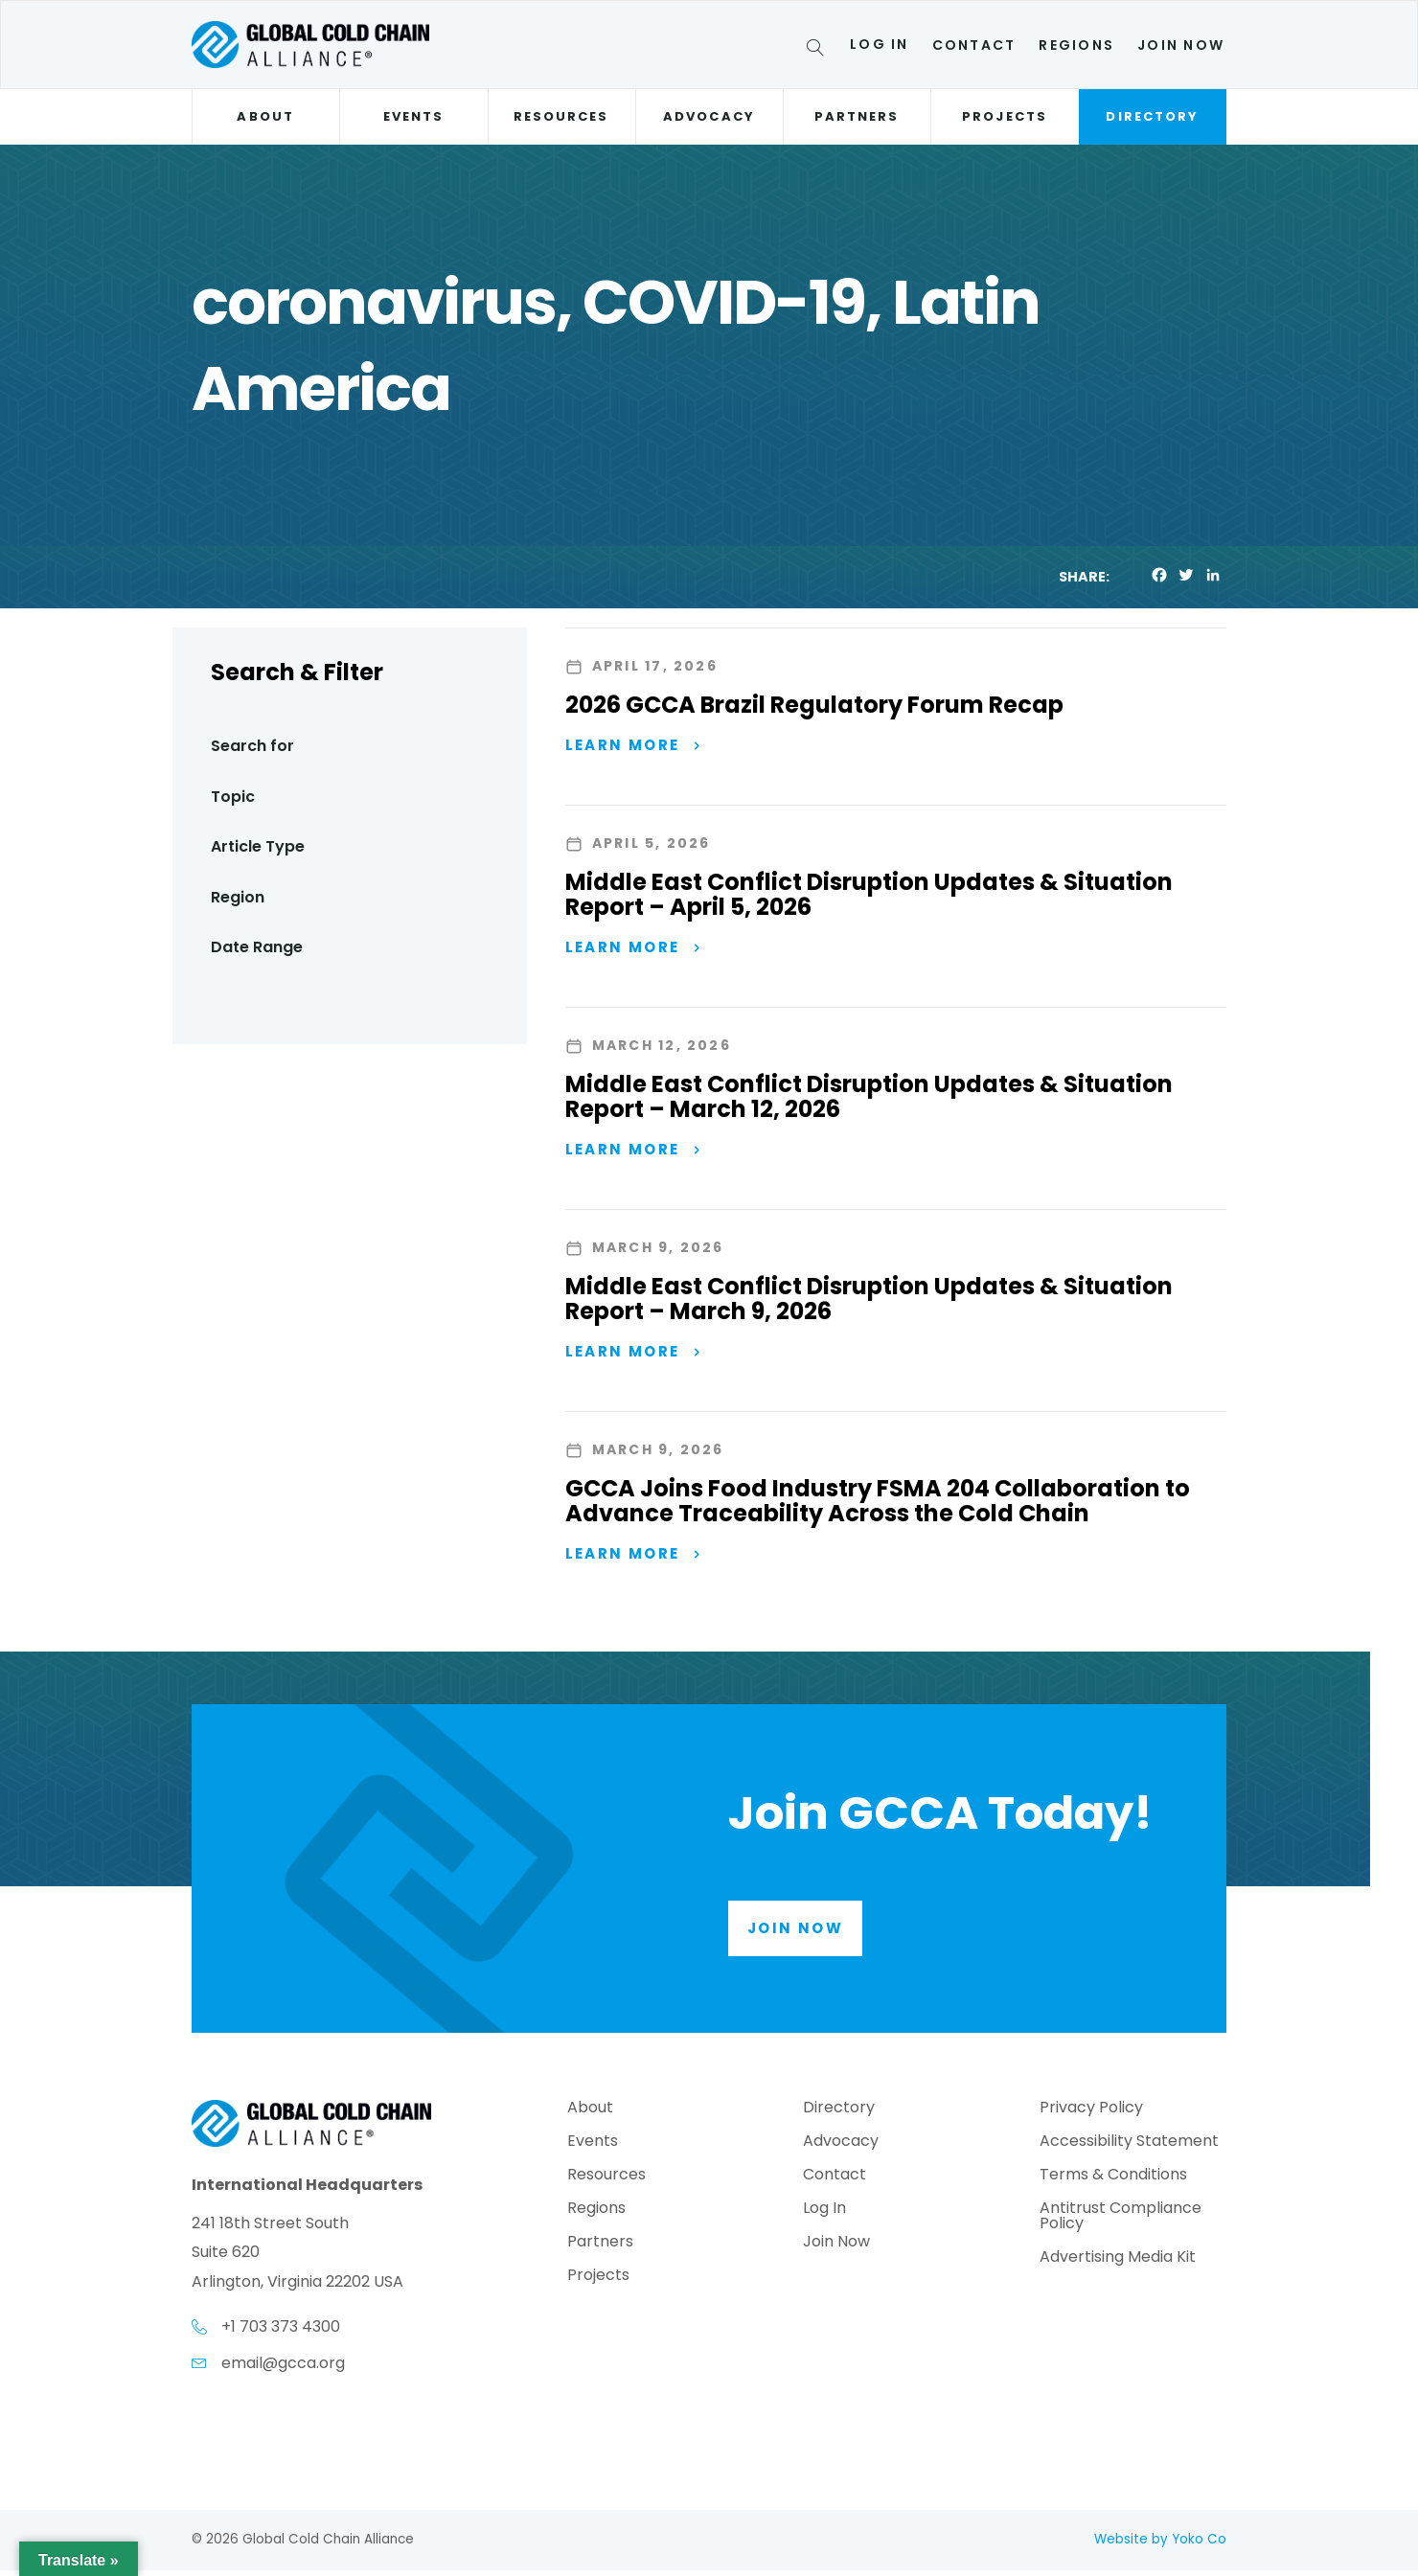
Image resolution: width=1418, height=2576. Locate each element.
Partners (857, 116)
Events (413, 116)
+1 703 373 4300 (280, 2332)
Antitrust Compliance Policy (1120, 2222)
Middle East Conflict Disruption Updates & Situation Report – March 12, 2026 (869, 1098)
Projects (1004, 116)
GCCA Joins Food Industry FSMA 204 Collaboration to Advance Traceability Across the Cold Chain (877, 1505)
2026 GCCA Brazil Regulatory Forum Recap (814, 704)
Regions (1076, 45)
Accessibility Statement (1129, 2147)
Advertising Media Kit (1118, 2263)
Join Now (1180, 45)
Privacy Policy (1091, 2114)
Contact (974, 45)
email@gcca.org (283, 2368)
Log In (879, 44)
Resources (561, 116)
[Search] (818, 50)
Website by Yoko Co (1160, 2545)
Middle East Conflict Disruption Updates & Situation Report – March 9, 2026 (869, 1302)
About (265, 116)
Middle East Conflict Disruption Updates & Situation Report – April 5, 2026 (869, 895)
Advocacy (709, 116)
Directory (1152, 116)
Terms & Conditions (1113, 2181)
